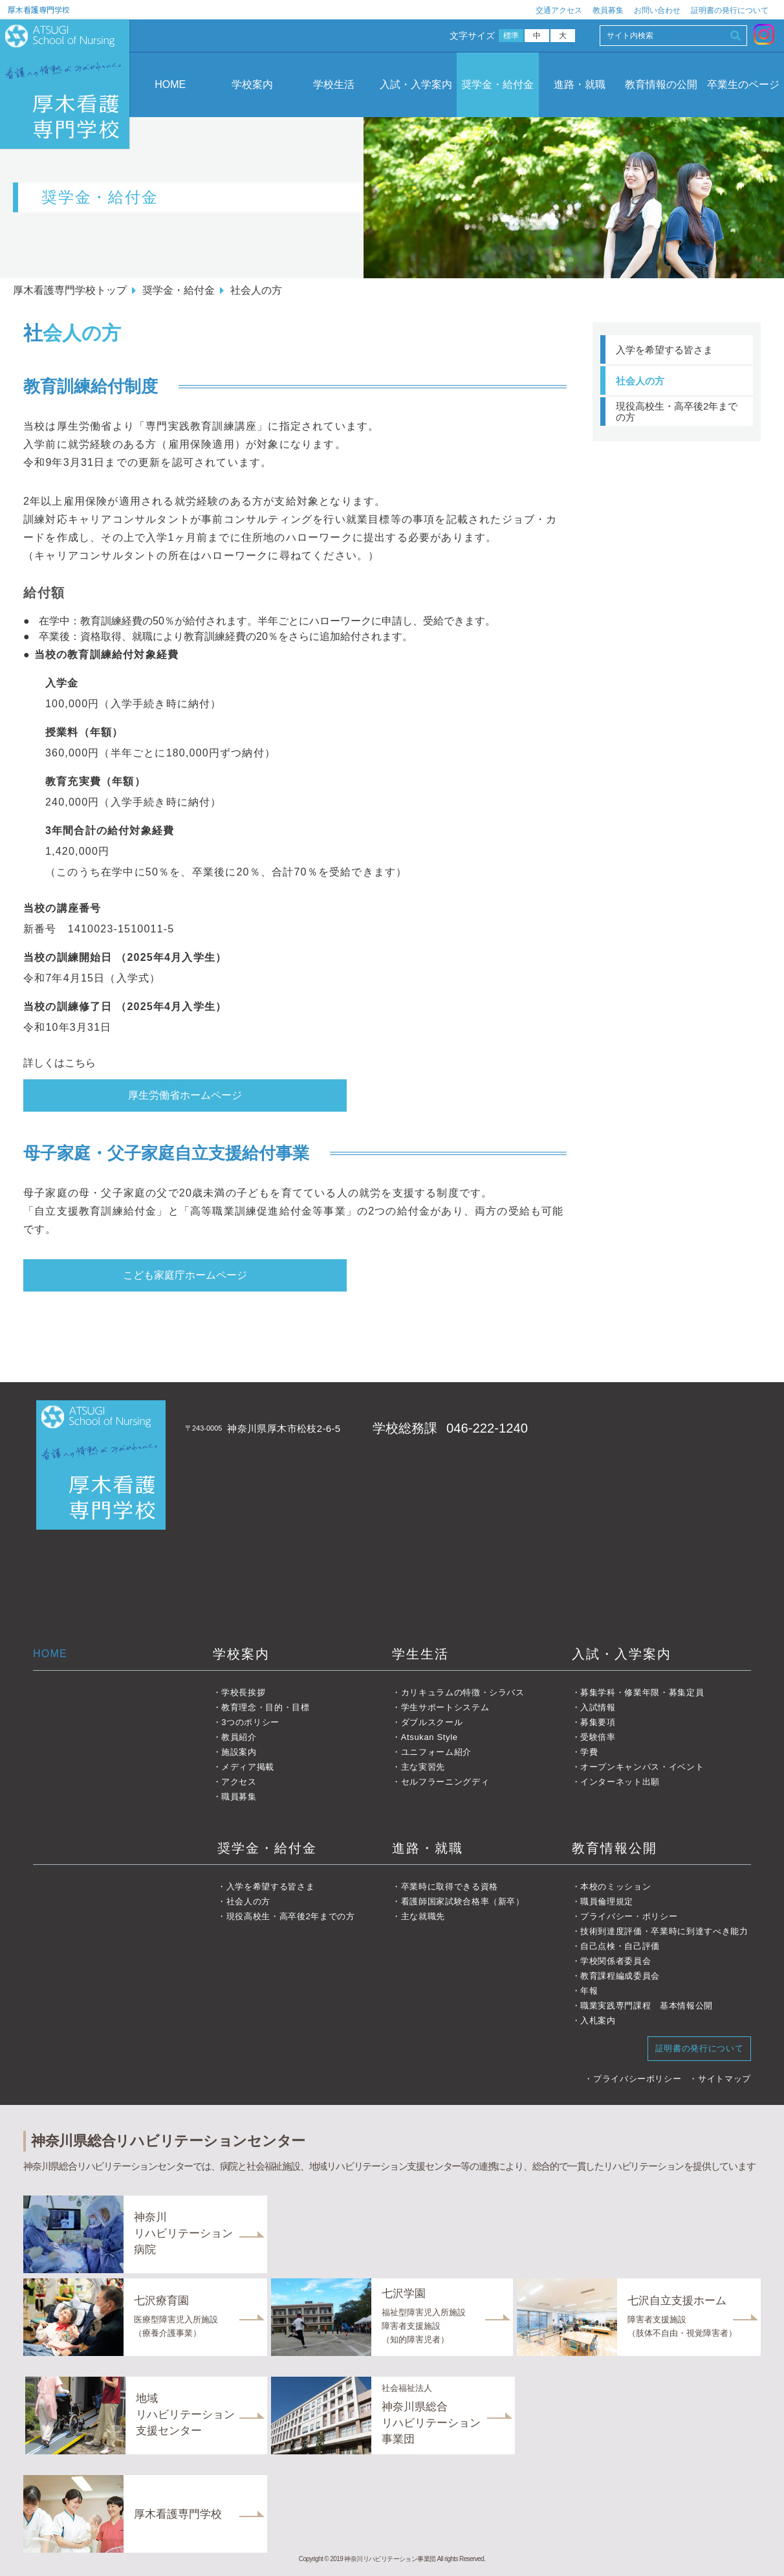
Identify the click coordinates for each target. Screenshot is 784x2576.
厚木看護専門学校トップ (70, 290)
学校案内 (252, 84)
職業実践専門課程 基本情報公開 (646, 2005)
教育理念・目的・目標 (265, 1707)
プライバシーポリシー (637, 2079)
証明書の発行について (729, 10)
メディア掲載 (247, 1767)
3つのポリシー (250, 1722)
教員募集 (608, 10)
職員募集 (239, 1796)
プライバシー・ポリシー (628, 1916)
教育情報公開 (614, 1848)
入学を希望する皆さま (664, 349)
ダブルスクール (432, 1722)
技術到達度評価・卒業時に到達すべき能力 (664, 1931)
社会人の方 (640, 380)
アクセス (239, 1782)
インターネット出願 (620, 1782)
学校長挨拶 (243, 1692)
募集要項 (598, 1722)
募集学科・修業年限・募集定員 (642, 1692)
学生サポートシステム (445, 1707)
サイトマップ (724, 2079)
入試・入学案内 (416, 84)
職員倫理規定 (606, 1901)
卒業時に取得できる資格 (449, 1886)
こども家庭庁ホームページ (185, 1275)
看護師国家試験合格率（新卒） (463, 1901)
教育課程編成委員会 (620, 1976)
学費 (589, 1752)
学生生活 (420, 1654)
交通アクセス (559, 10)
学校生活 (333, 84)
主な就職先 (423, 1916)
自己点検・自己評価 (620, 1946)
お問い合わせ (657, 10)
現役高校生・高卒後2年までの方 (676, 412)
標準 (511, 35)
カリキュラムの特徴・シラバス (463, 1692)
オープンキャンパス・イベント (642, 1767)
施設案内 (239, 1752)
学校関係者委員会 (615, 1961)
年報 (589, 1991)
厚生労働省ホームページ (185, 1095)
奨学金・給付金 (497, 84)
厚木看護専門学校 (39, 9)
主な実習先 (423, 1767)
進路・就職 (579, 84)
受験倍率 (598, 1737)
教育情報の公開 (661, 84)
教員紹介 (239, 1737)
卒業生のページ (743, 84)
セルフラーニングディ (445, 1782)
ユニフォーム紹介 (436, 1752)
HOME (170, 84)
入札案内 (598, 2020)
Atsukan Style (429, 1737)
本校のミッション (615, 1886)
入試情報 (598, 1707)
